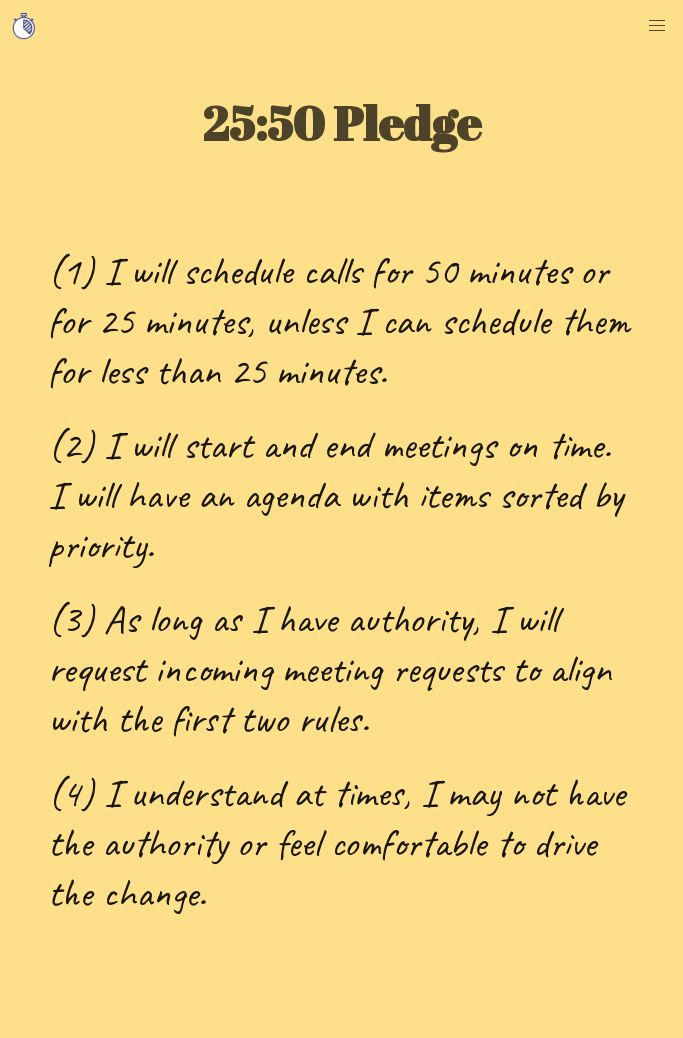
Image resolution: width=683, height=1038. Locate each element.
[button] (657, 26)
